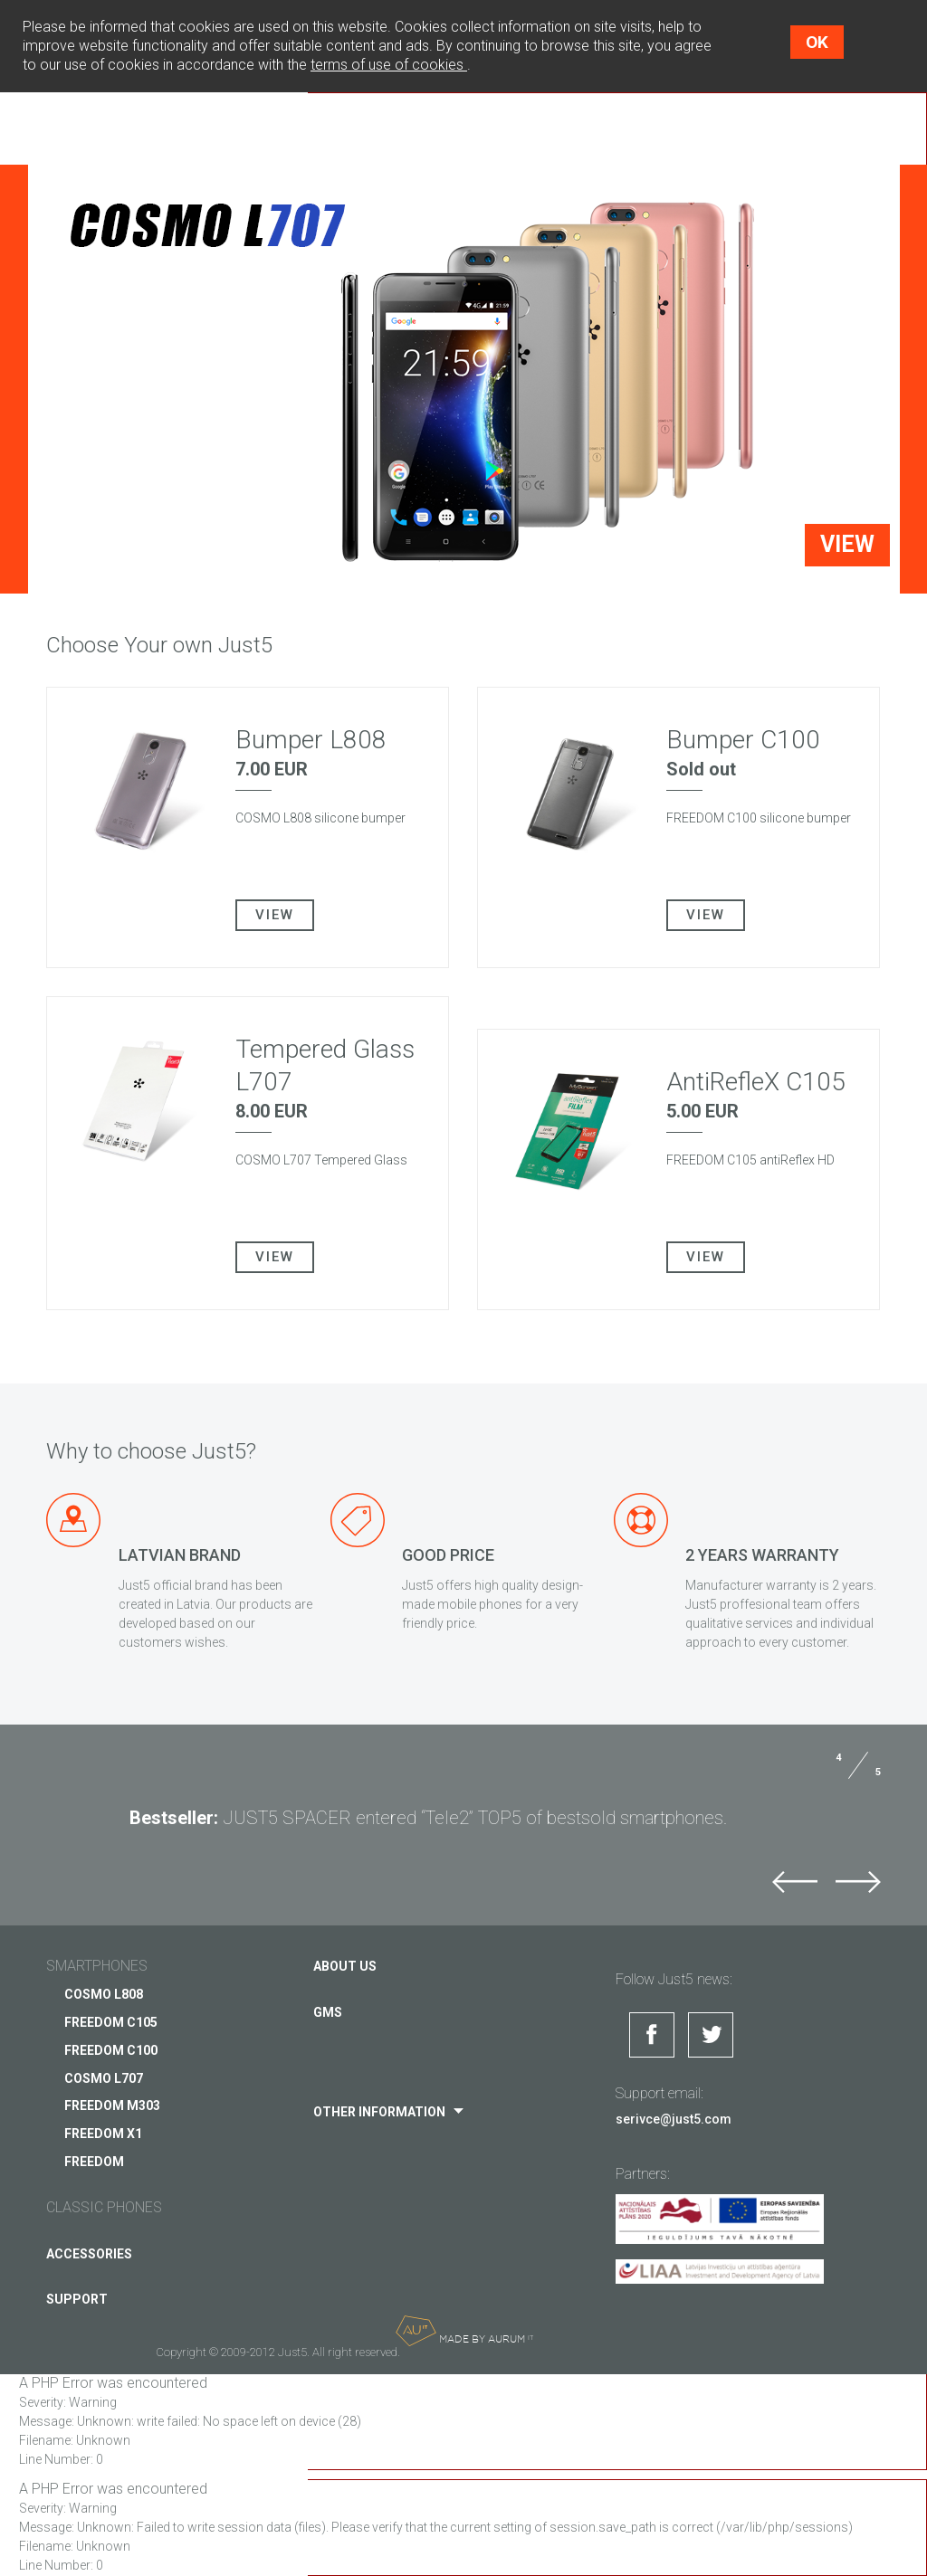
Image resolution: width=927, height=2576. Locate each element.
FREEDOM (94, 2161)
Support (77, 2299)
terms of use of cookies (389, 64)
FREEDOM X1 (103, 2133)
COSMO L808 (103, 1994)
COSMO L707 (103, 2078)
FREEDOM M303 (112, 2105)
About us (345, 1966)
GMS (327, 2012)
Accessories (89, 2254)
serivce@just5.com (673, 2119)
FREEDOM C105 (111, 2022)
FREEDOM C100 (111, 2050)
